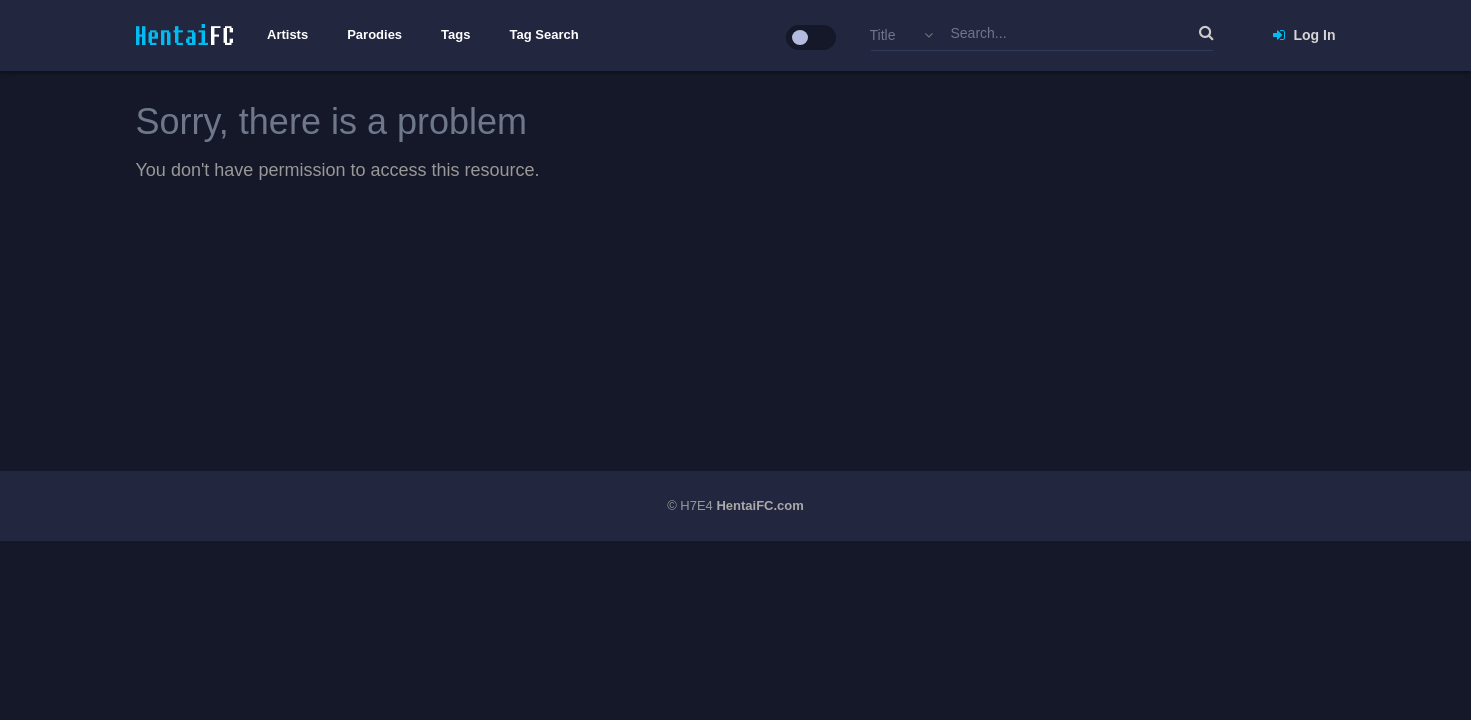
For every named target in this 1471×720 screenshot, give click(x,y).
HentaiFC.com (759, 505)
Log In (1304, 35)
